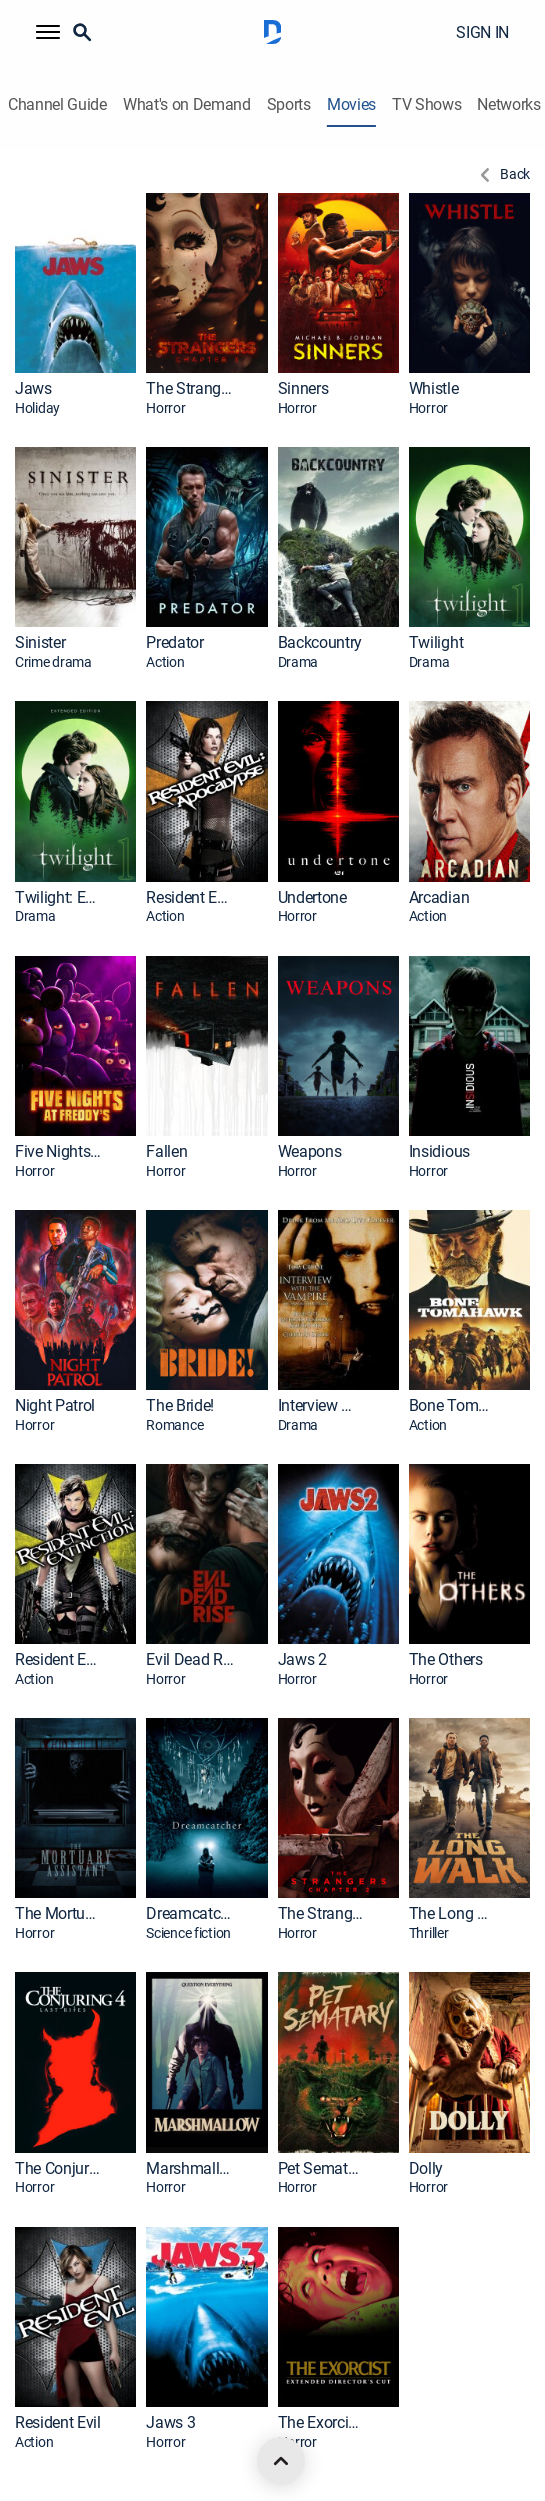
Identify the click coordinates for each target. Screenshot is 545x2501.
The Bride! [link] (180, 1405)
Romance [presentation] (174, 1425)
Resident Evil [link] (58, 2422)
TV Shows (426, 104)
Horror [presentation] (165, 408)
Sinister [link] (40, 642)
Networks (508, 104)
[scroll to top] (281, 2461)
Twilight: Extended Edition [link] (59, 897)
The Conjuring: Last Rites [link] (59, 2168)
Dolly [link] (426, 2168)
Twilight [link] (436, 642)
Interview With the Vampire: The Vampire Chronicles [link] (322, 1405)
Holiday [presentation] (37, 408)
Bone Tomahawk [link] (453, 1405)
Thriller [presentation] (429, 1933)
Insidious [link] (439, 1151)
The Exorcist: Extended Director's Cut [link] (322, 2422)
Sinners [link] (303, 388)
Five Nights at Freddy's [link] (59, 1151)
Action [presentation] (165, 662)
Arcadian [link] (439, 897)
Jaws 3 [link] (170, 2422)
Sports (289, 104)
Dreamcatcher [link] (190, 1913)
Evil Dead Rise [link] (190, 1659)
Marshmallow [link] (190, 2168)
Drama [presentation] (298, 662)
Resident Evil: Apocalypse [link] (190, 897)
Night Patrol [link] (55, 1405)
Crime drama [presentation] (53, 662)
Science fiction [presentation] (188, 1933)
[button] (48, 32)
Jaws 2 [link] (302, 1659)
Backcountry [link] (320, 642)
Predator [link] (174, 642)
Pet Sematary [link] (322, 2168)
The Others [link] (446, 1659)
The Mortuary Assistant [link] (59, 1913)
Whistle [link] (434, 388)
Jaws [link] (33, 388)
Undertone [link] (312, 897)
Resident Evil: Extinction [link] (59, 1659)
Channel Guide (57, 104)
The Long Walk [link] (453, 1913)
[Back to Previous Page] (502, 175)
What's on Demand (187, 104)
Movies (351, 104)
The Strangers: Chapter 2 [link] (322, 1913)
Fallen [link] (166, 1151)
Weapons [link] (310, 1151)
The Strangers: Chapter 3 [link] (190, 388)
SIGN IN (482, 32)
